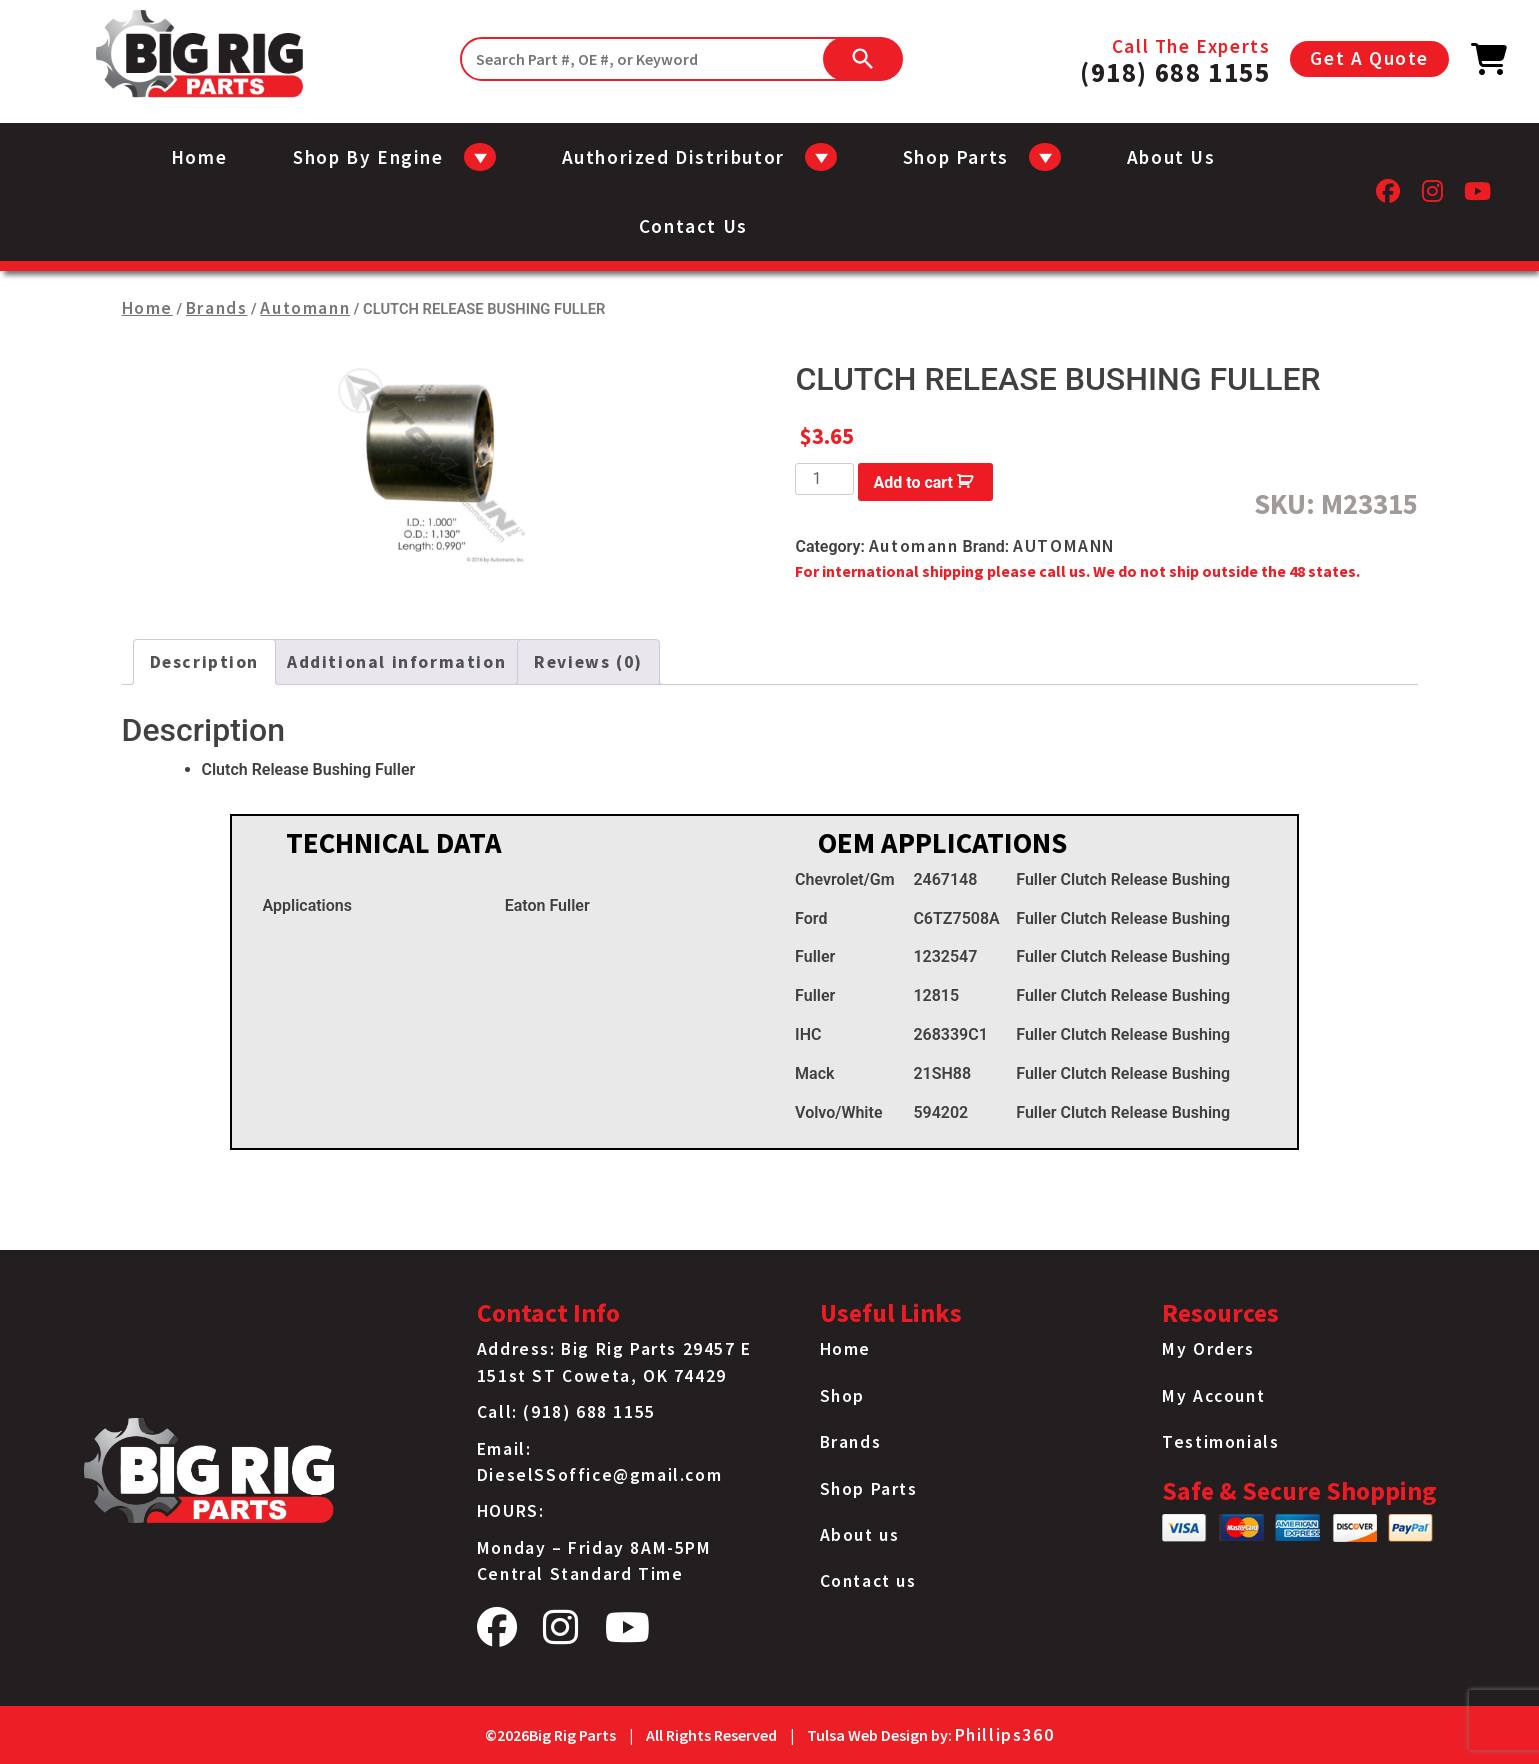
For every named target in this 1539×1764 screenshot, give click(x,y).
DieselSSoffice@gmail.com (599, 1475)
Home (199, 157)
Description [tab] (205, 662)
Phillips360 (1005, 1735)
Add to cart (914, 482)
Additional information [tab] (396, 662)
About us (1171, 157)
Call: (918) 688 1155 (566, 1412)
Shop (842, 1396)
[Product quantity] (824, 479)
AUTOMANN (1064, 546)
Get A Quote (1369, 58)
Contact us (693, 226)
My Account (1213, 1396)
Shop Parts (869, 1489)
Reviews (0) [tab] (588, 662)
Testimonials (1220, 1442)
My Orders (1208, 1349)
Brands (217, 308)
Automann (305, 308)
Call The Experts (1175, 59)
